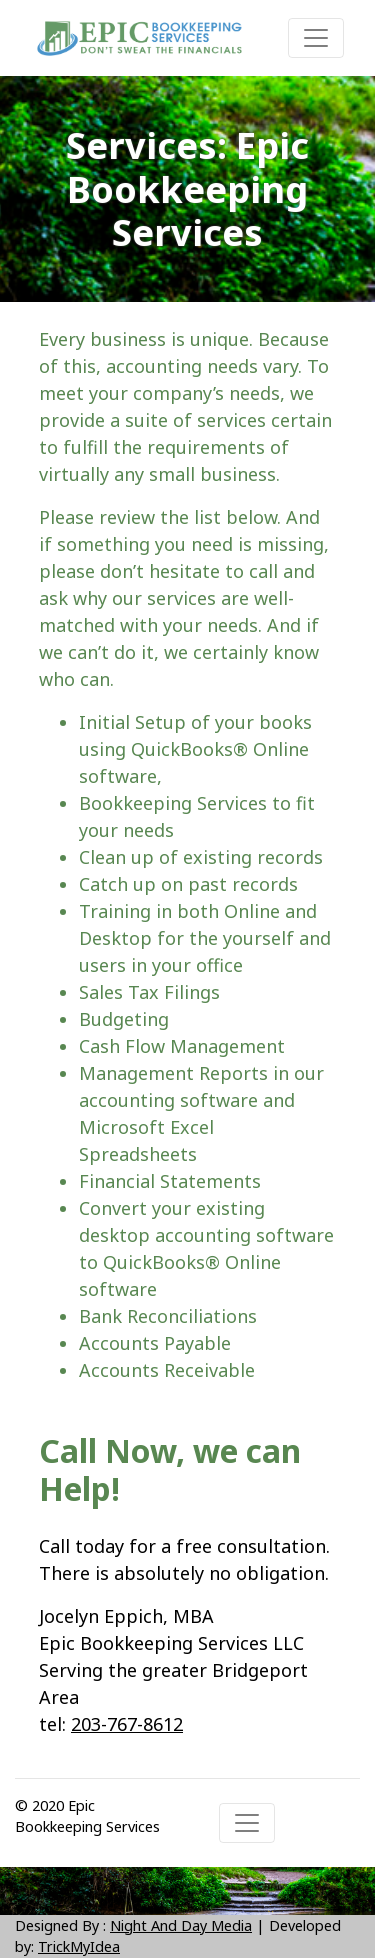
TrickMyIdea (79, 1946)
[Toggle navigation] (316, 38)
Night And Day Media (181, 1925)
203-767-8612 (127, 1724)
